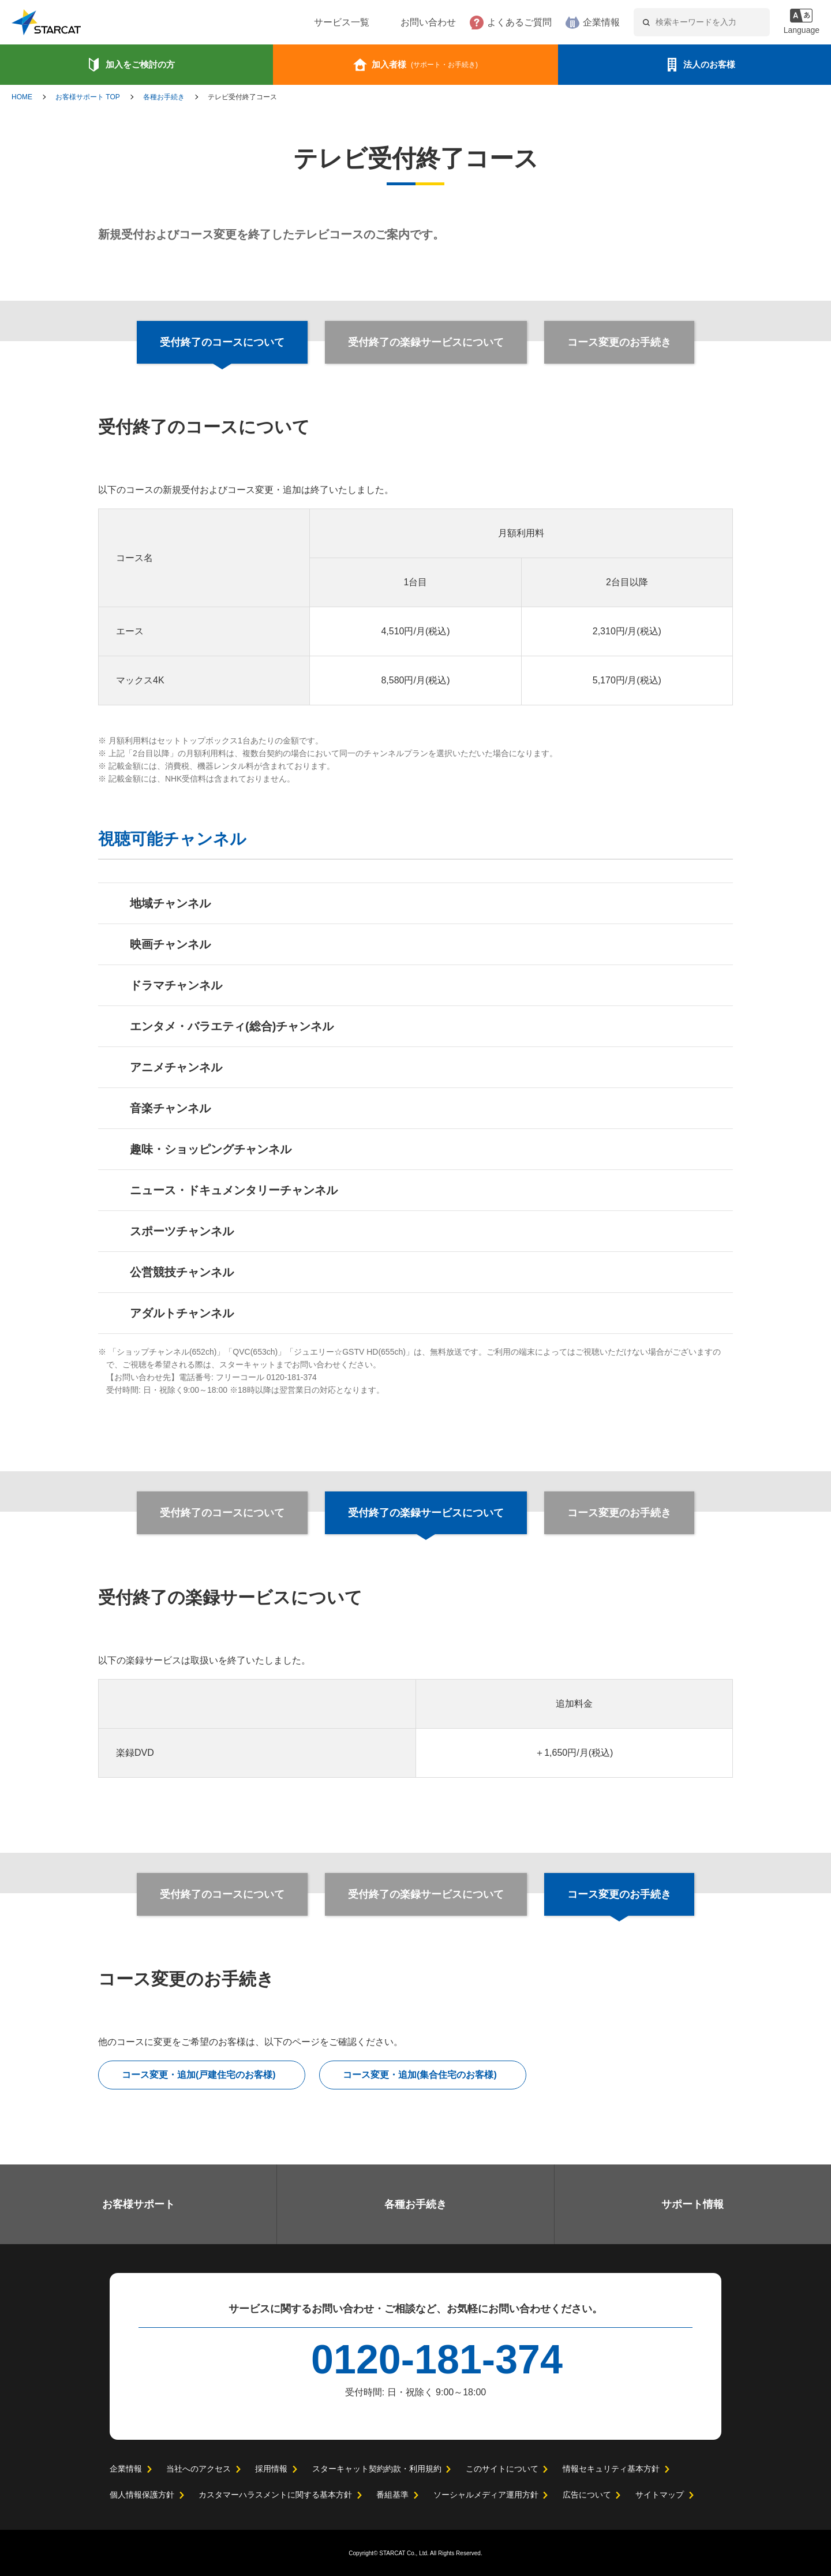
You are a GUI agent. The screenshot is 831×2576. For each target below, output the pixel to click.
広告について (586, 2494)
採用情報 (270, 2468)
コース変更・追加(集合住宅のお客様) (420, 2075)
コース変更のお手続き (618, 342)
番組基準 (392, 2494)
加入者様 (425, 64)
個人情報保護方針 (142, 2494)
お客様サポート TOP (87, 97)
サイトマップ (659, 2494)
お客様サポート (138, 2204)
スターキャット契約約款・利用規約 (376, 2468)
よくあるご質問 (484, 22)
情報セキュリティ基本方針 (610, 2468)
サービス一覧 (306, 22)
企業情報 (566, 22)
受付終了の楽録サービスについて (425, 342)
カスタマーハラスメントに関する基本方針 (275, 2494)
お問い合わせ (393, 22)
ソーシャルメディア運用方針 (485, 2494)
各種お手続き (164, 97)
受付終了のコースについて (223, 1513)
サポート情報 (692, 2204)
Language (800, 30)
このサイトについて (501, 2468)
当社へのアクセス (198, 2468)
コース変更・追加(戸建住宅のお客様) (199, 2075)
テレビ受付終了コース (242, 97)
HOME (22, 97)
